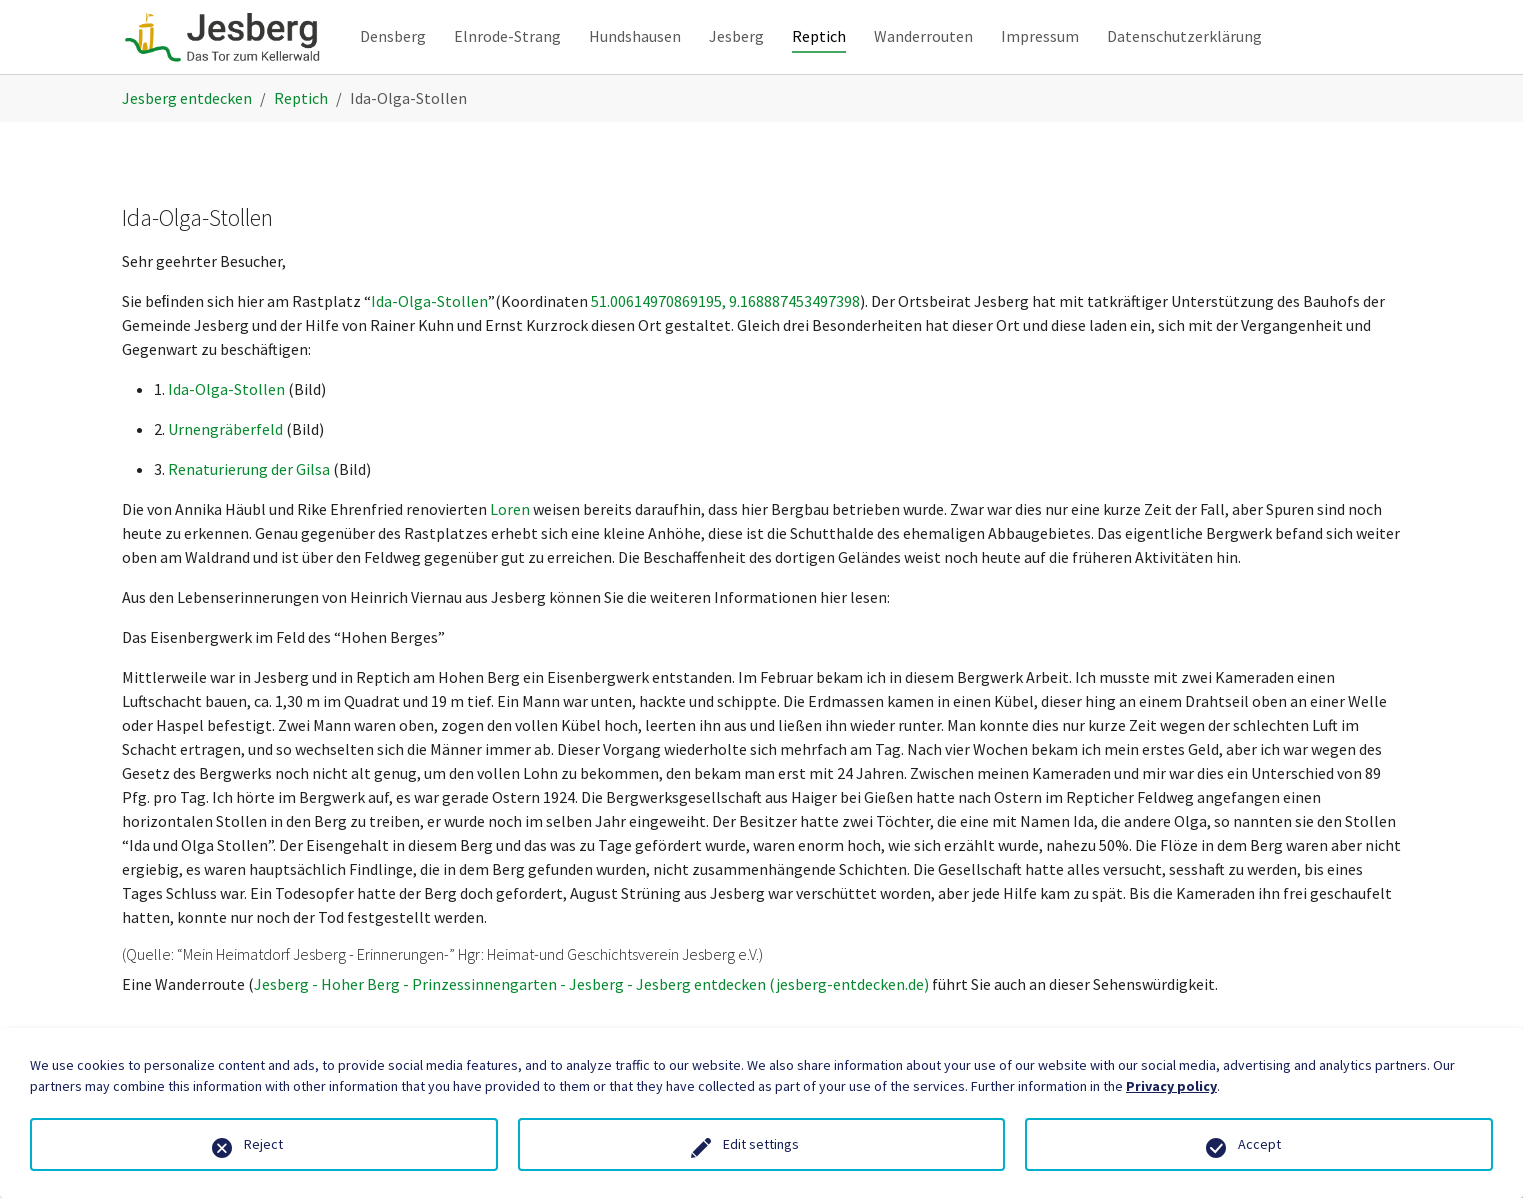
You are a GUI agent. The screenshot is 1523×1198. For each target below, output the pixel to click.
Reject (263, 1144)
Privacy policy (1171, 1086)
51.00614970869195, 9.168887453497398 (725, 337)
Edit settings (761, 1144)
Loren (511, 545)
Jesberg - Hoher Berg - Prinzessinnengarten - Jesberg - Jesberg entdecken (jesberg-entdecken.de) (591, 1020)
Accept (1259, 1144)
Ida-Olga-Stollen (429, 337)
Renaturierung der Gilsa (249, 505)
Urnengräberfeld (225, 465)
